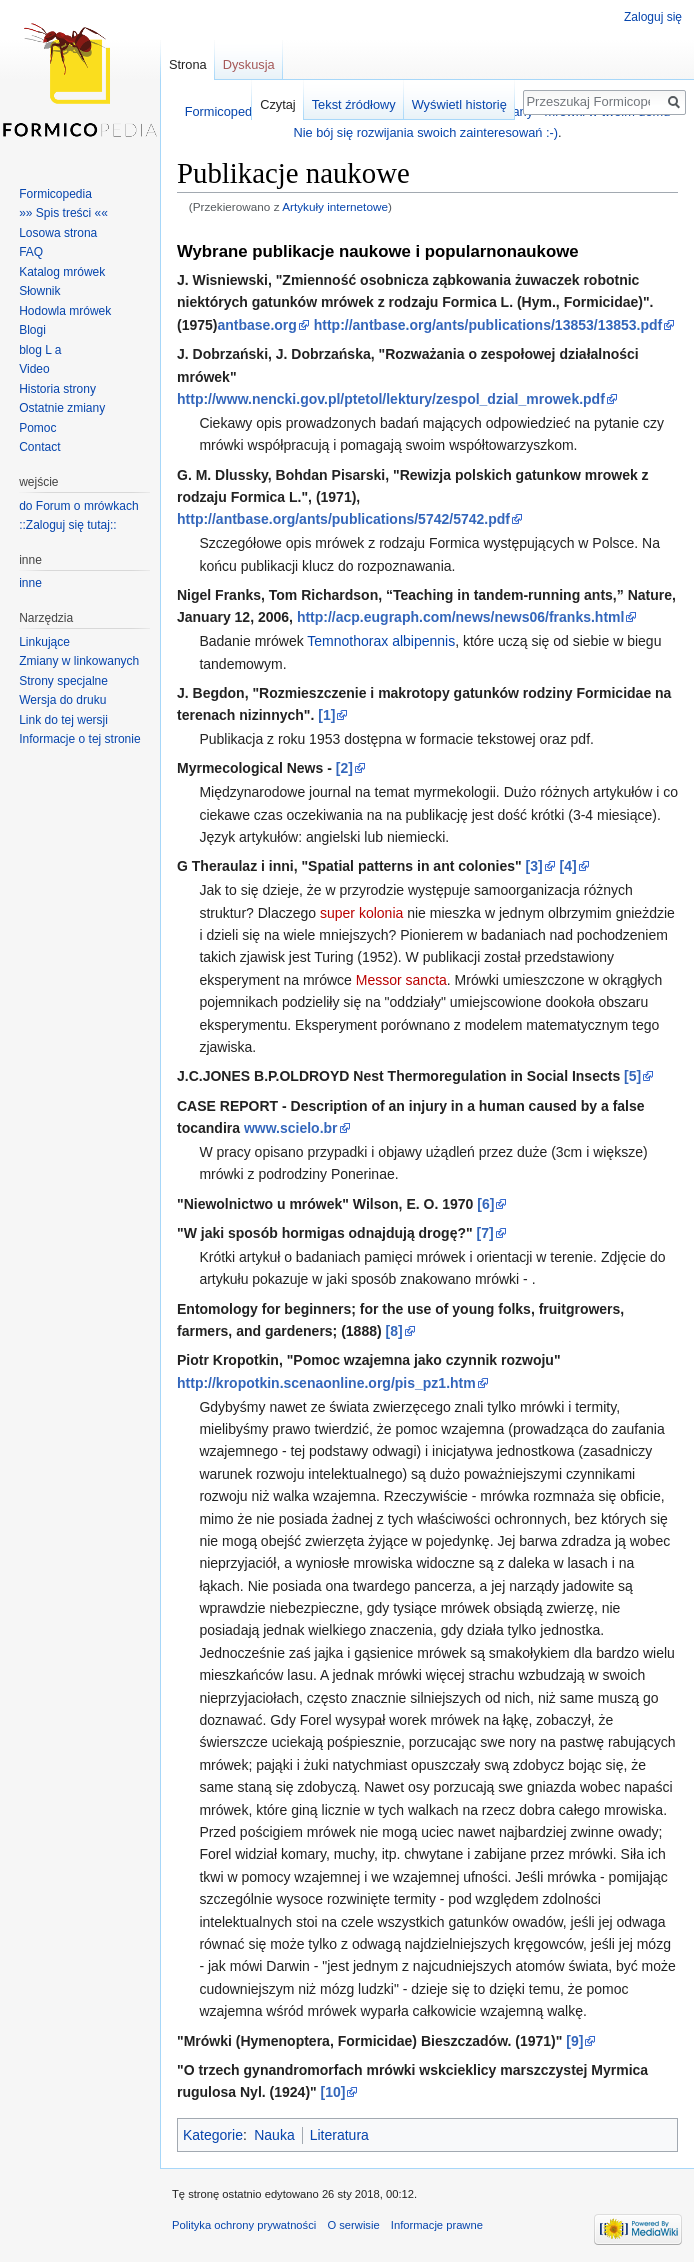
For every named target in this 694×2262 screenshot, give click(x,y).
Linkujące (44, 642)
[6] (485, 1204)
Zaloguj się (653, 17)
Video (34, 369)
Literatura (339, 2135)
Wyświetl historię (459, 104)
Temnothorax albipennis (381, 641)
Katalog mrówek (62, 272)
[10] (333, 2092)
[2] (344, 768)
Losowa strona (58, 233)
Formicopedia (55, 194)
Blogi (32, 330)
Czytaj (278, 104)
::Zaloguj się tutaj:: (67, 525)
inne (30, 583)
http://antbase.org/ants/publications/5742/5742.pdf (343, 519)
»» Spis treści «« (63, 213)
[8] (394, 1331)
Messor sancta (401, 980)
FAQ (31, 252)
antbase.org (256, 325)
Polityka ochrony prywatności (244, 2225)
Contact (39, 447)
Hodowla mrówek (65, 311)
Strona (188, 64)
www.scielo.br (291, 1128)
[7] (485, 1233)
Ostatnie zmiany (62, 408)
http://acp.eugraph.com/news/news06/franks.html (461, 617)
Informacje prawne (437, 2225)
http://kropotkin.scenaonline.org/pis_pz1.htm (326, 1383)
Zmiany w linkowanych (79, 661)
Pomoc (37, 428)
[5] (632, 1076)
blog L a (40, 350)
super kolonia (361, 913)
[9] (574, 2041)
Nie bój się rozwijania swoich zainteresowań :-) (425, 132)
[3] (534, 866)
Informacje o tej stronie (79, 739)
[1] (326, 715)
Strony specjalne (63, 681)
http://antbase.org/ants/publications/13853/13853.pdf (488, 325)
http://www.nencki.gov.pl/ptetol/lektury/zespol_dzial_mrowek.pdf (391, 399)
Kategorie (213, 2135)
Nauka (274, 2135)
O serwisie (353, 2225)
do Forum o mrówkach (78, 506)
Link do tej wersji (63, 720)
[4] (568, 866)
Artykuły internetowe (335, 206)
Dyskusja (249, 64)
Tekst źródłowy (354, 104)
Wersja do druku (62, 700)
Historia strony (57, 389)
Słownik (39, 291)
